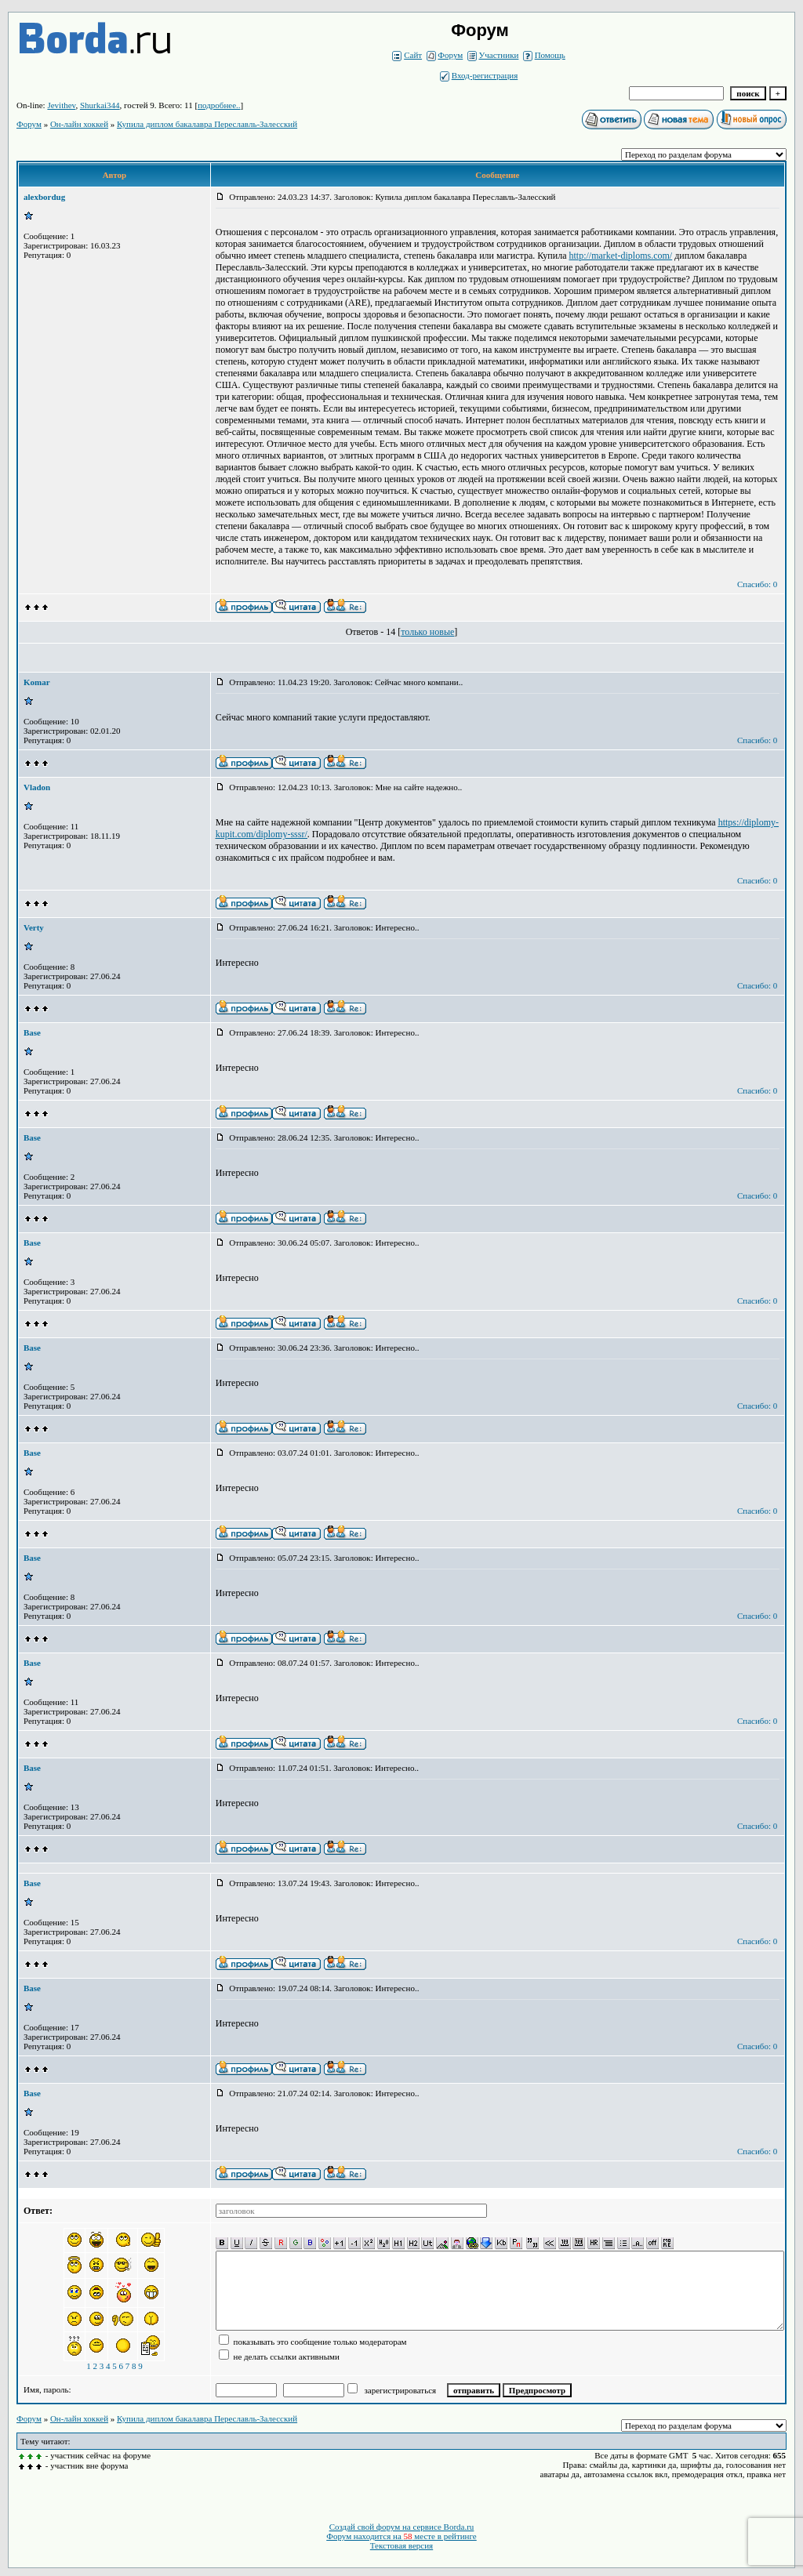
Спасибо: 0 (757, 584)
